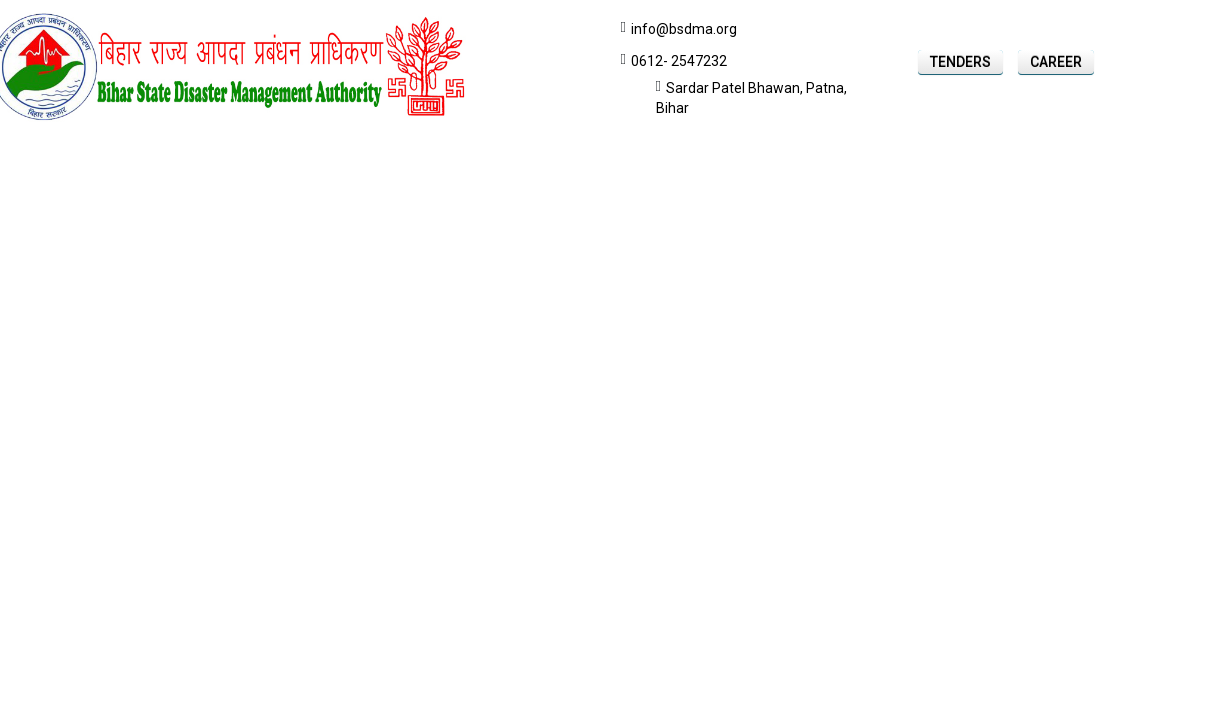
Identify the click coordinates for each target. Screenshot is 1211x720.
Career (1056, 62)
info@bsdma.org (684, 29)
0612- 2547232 (679, 61)
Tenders (960, 62)
